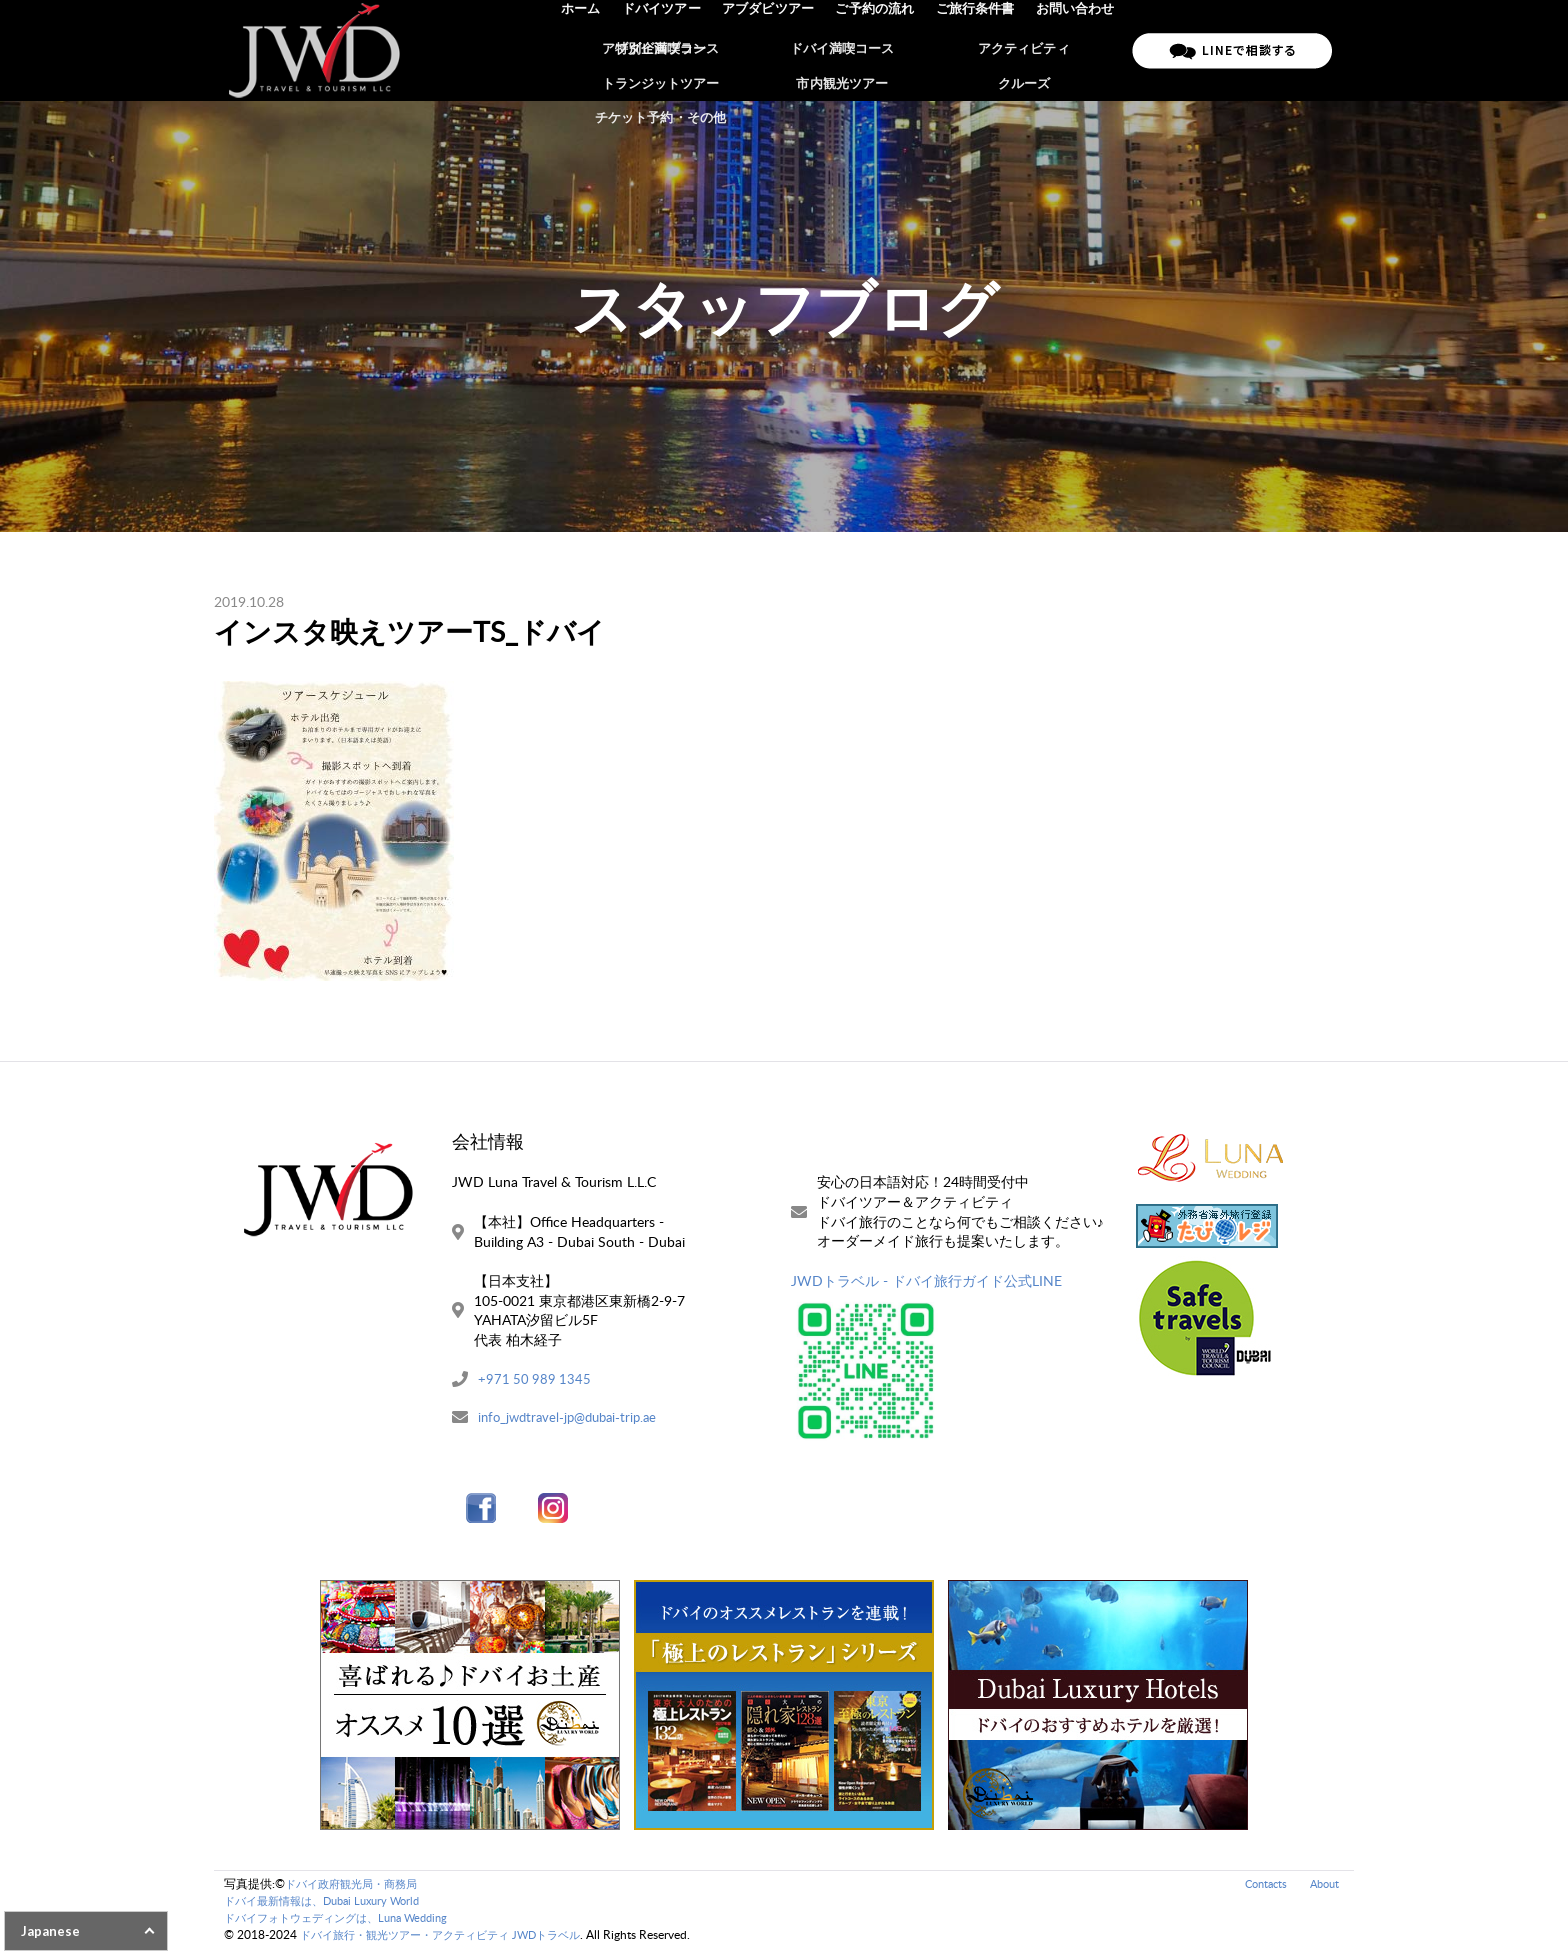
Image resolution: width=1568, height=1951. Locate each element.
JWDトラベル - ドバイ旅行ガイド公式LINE (926, 1280)
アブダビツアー (775, 50)
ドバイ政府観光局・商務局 (357, 1885)
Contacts (1259, 1885)
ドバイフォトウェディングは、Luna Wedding (346, 1919)
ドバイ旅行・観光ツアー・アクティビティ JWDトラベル (452, 1936)
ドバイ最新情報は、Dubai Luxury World (331, 1902)
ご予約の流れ (880, 50)
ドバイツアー (671, 50)
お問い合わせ (1076, 50)
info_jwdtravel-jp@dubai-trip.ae (573, 1418)
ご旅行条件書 (978, 50)
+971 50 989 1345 (536, 1379)
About (1322, 1885)
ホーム (592, 50)
